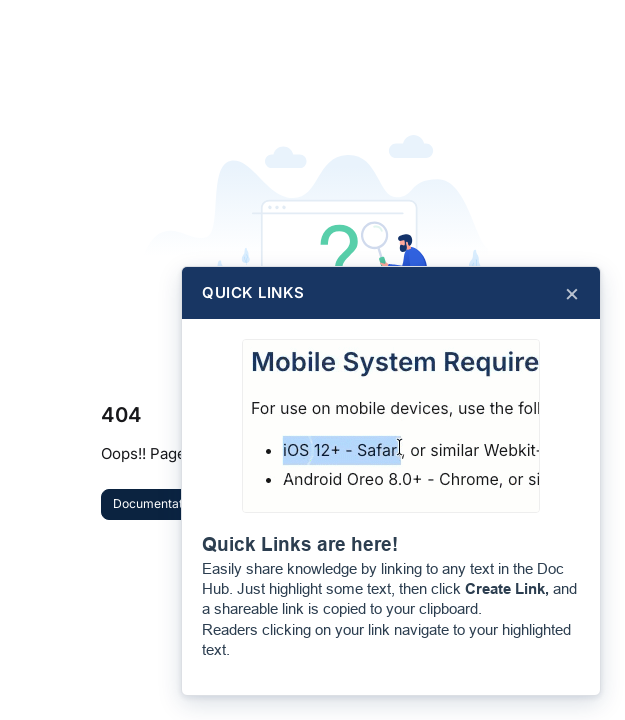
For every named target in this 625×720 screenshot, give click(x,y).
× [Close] (572, 293)
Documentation (156, 503)
